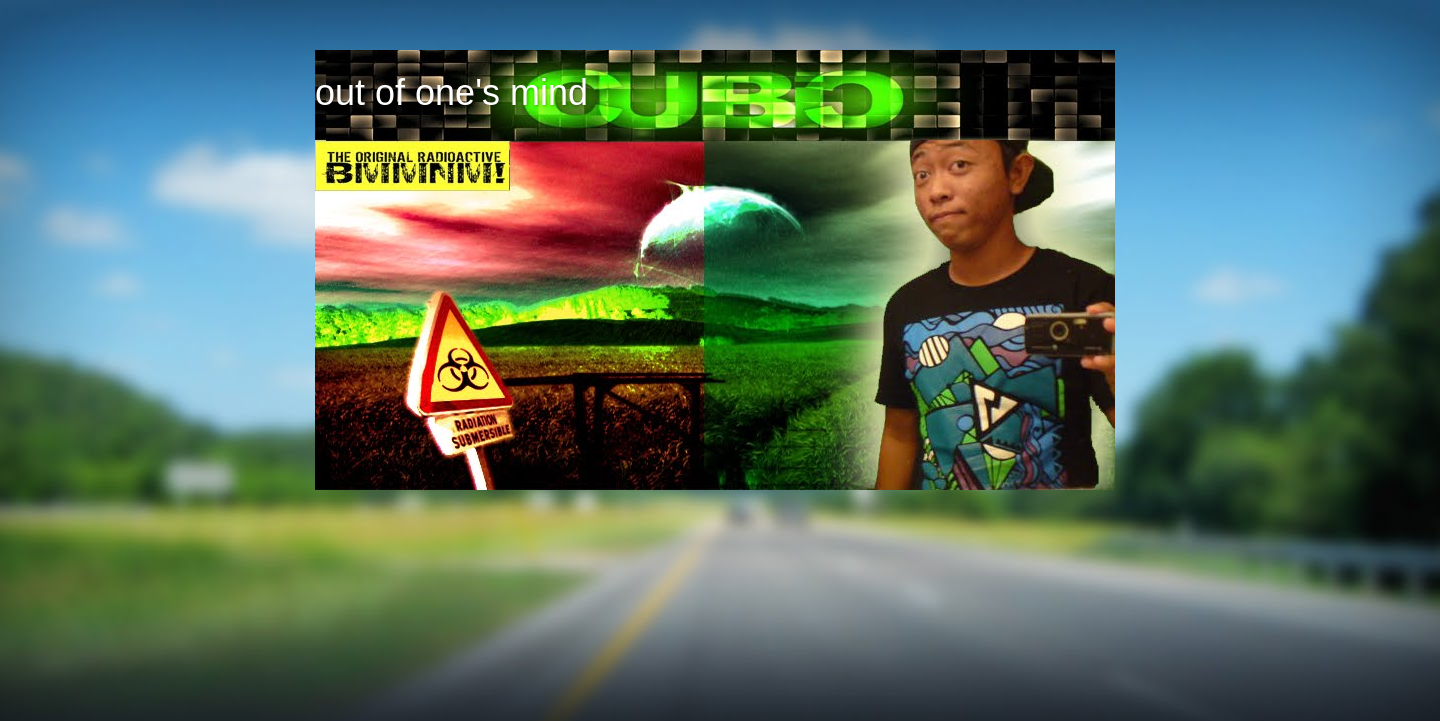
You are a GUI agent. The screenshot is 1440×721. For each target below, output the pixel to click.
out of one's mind (451, 92)
